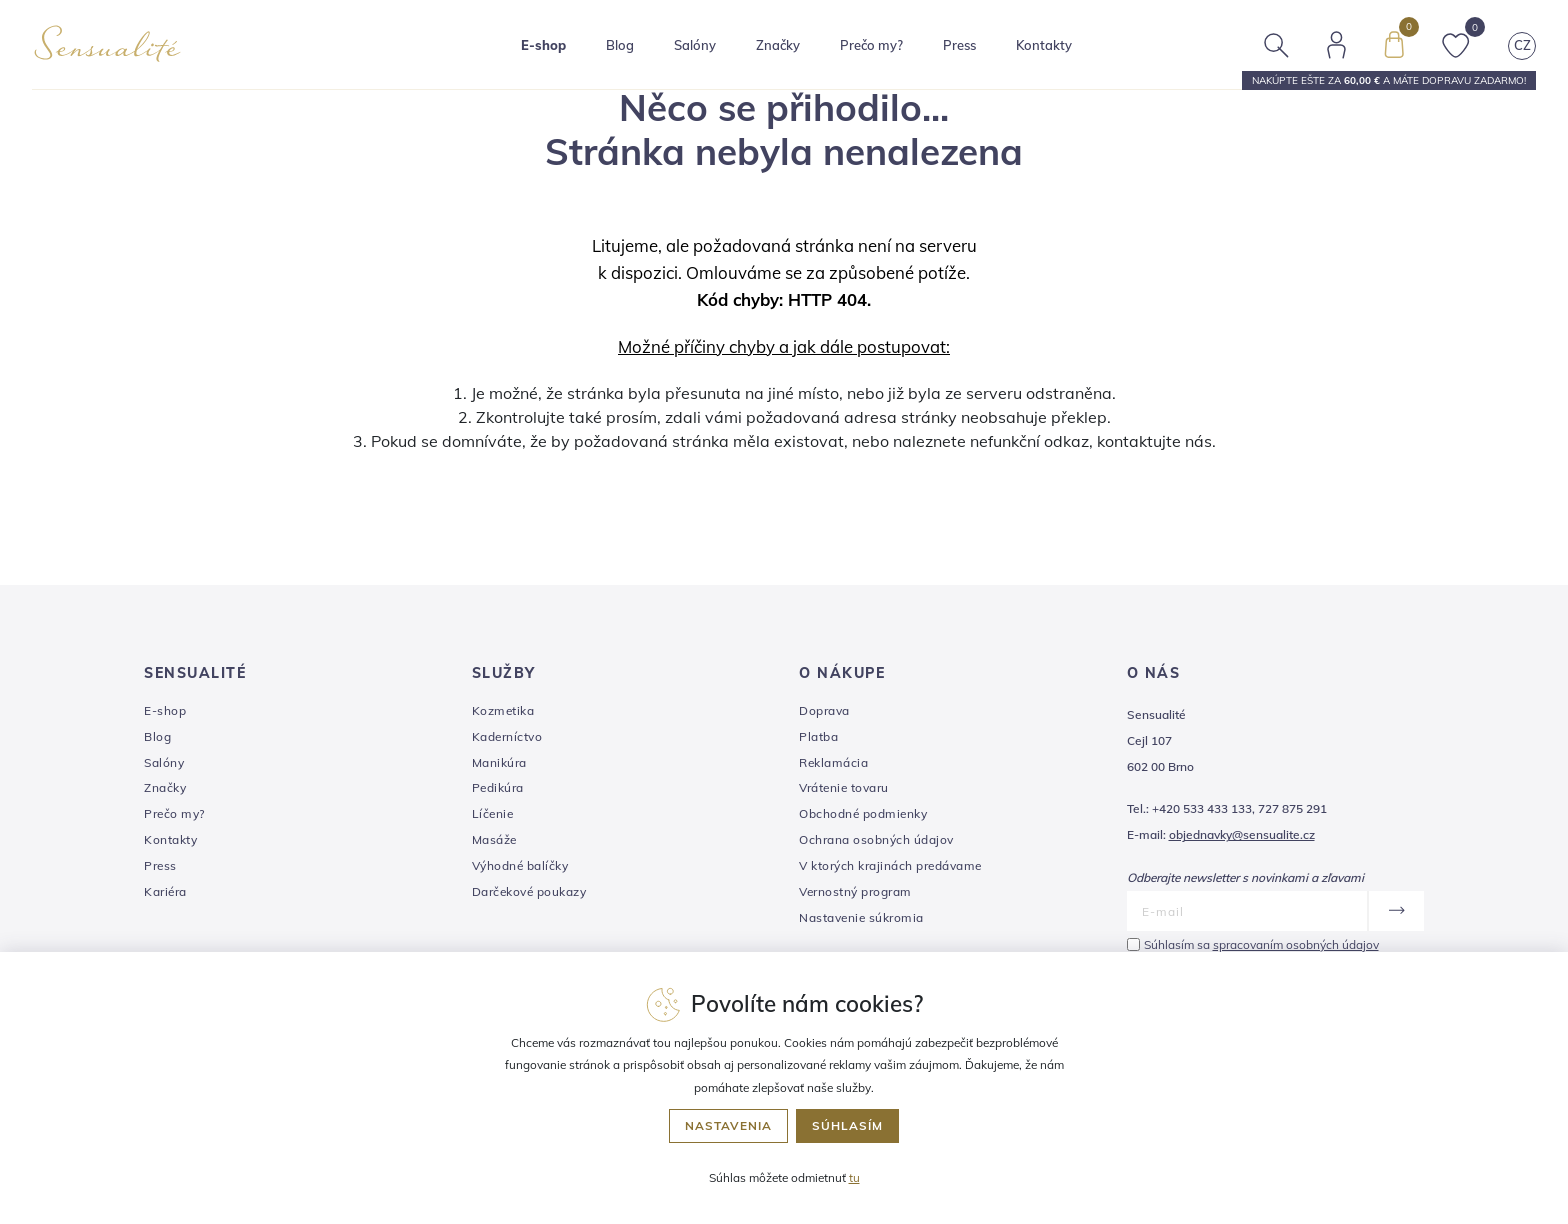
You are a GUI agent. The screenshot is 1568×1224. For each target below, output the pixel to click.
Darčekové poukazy (529, 891)
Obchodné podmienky (863, 813)
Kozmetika (503, 710)
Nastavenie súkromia (861, 917)
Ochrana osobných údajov (876, 839)
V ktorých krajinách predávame (890, 865)
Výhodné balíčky (520, 865)
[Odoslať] (1395, 911)
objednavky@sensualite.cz (1242, 834)
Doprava (824, 710)
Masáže (494, 839)
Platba (818, 736)
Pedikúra (498, 787)
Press (959, 45)
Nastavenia (728, 1125)
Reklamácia (833, 762)
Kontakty (1044, 45)
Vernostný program (855, 891)
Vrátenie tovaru (844, 787)
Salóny (164, 762)
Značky (778, 45)
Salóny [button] (695, 45)
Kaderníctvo (507, 736)
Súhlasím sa (1261, 944)
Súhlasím (847, 1125)
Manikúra (499, 762)
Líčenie (493, 813)
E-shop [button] (543, 45)
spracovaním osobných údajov (1296, 944)
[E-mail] (1247, 911)
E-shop (165, 710)
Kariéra (165, 891)
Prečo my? (871, 45)
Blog (620, 45)
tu (854, 1177)
